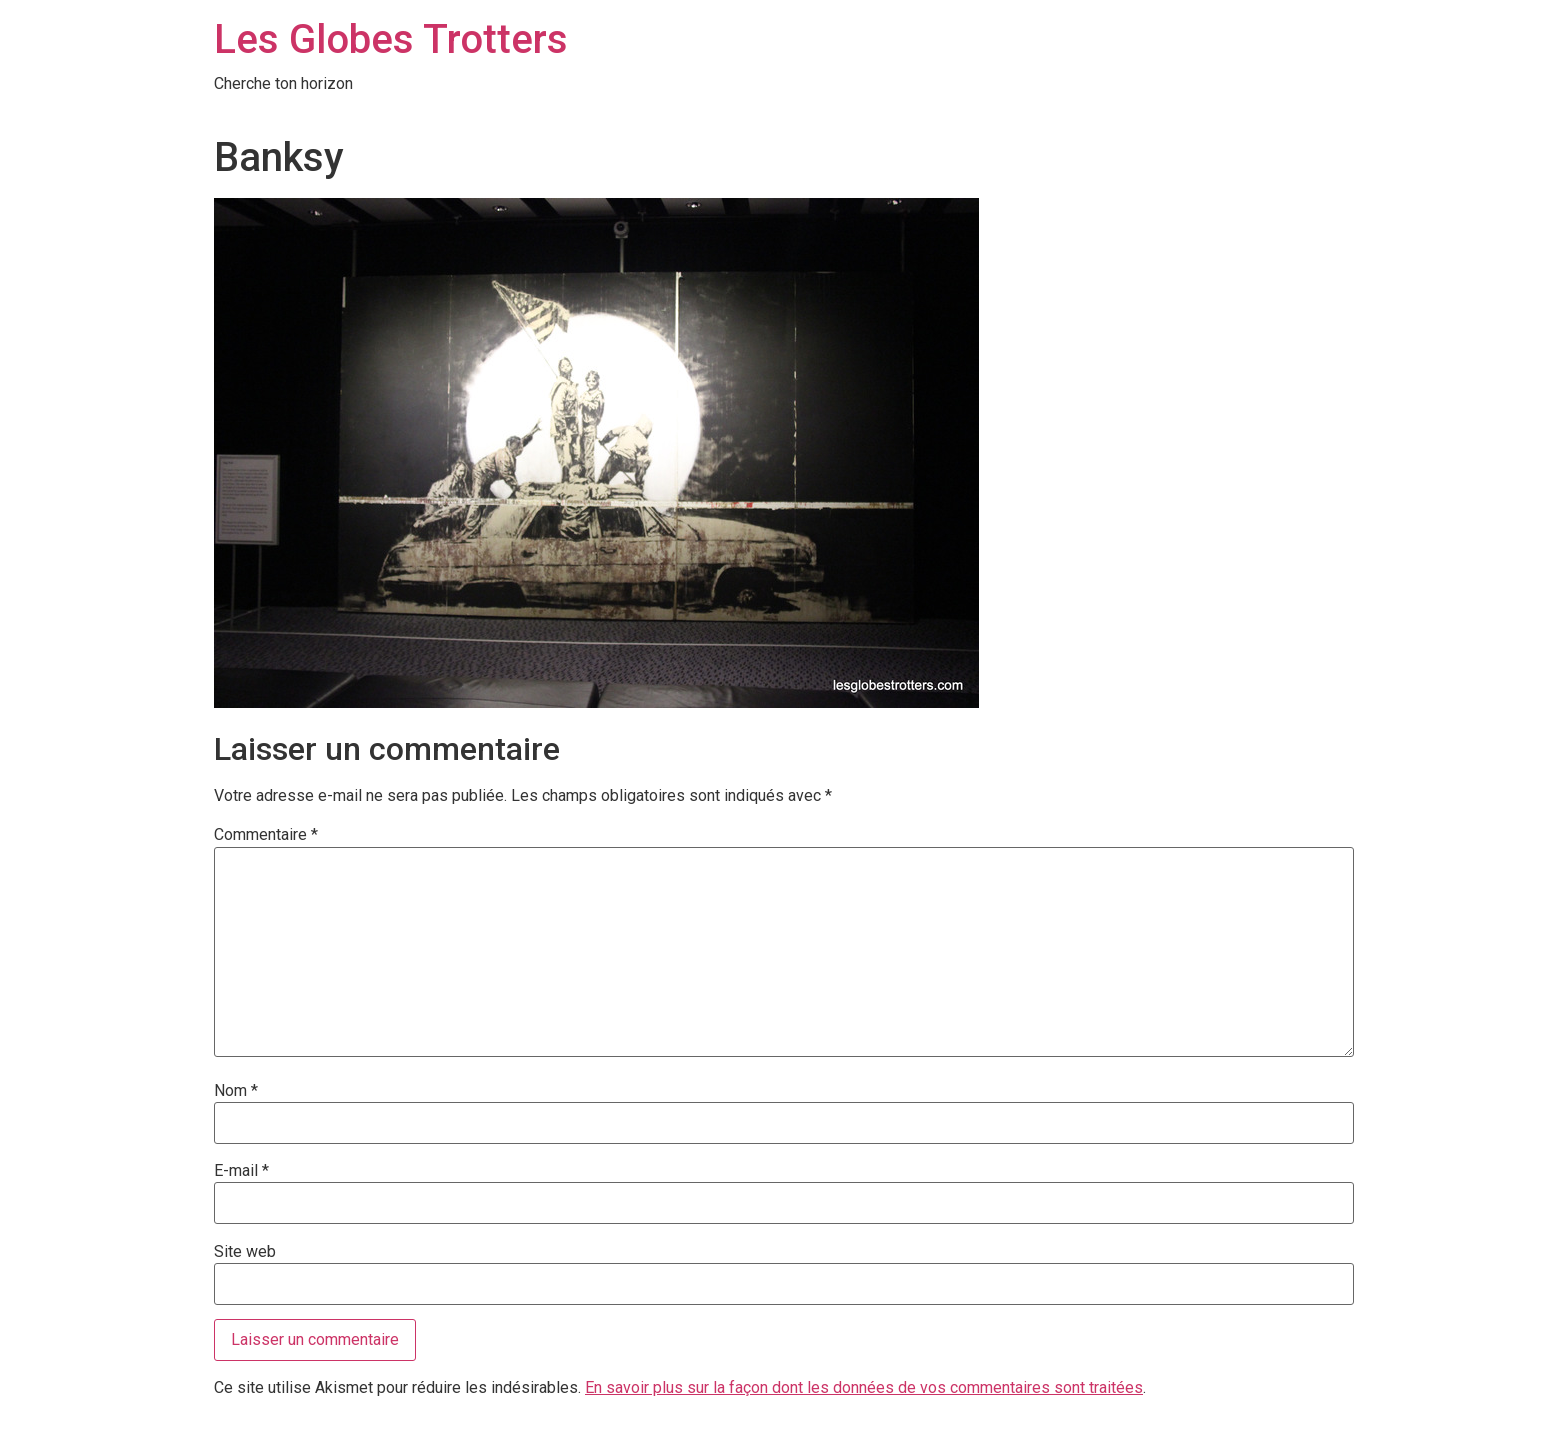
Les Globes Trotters (391, 39)
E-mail (241, 1171)
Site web (245, 1252)
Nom (236, 1091)
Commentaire (266, 835)
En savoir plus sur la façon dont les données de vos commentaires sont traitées (864, 1387)
